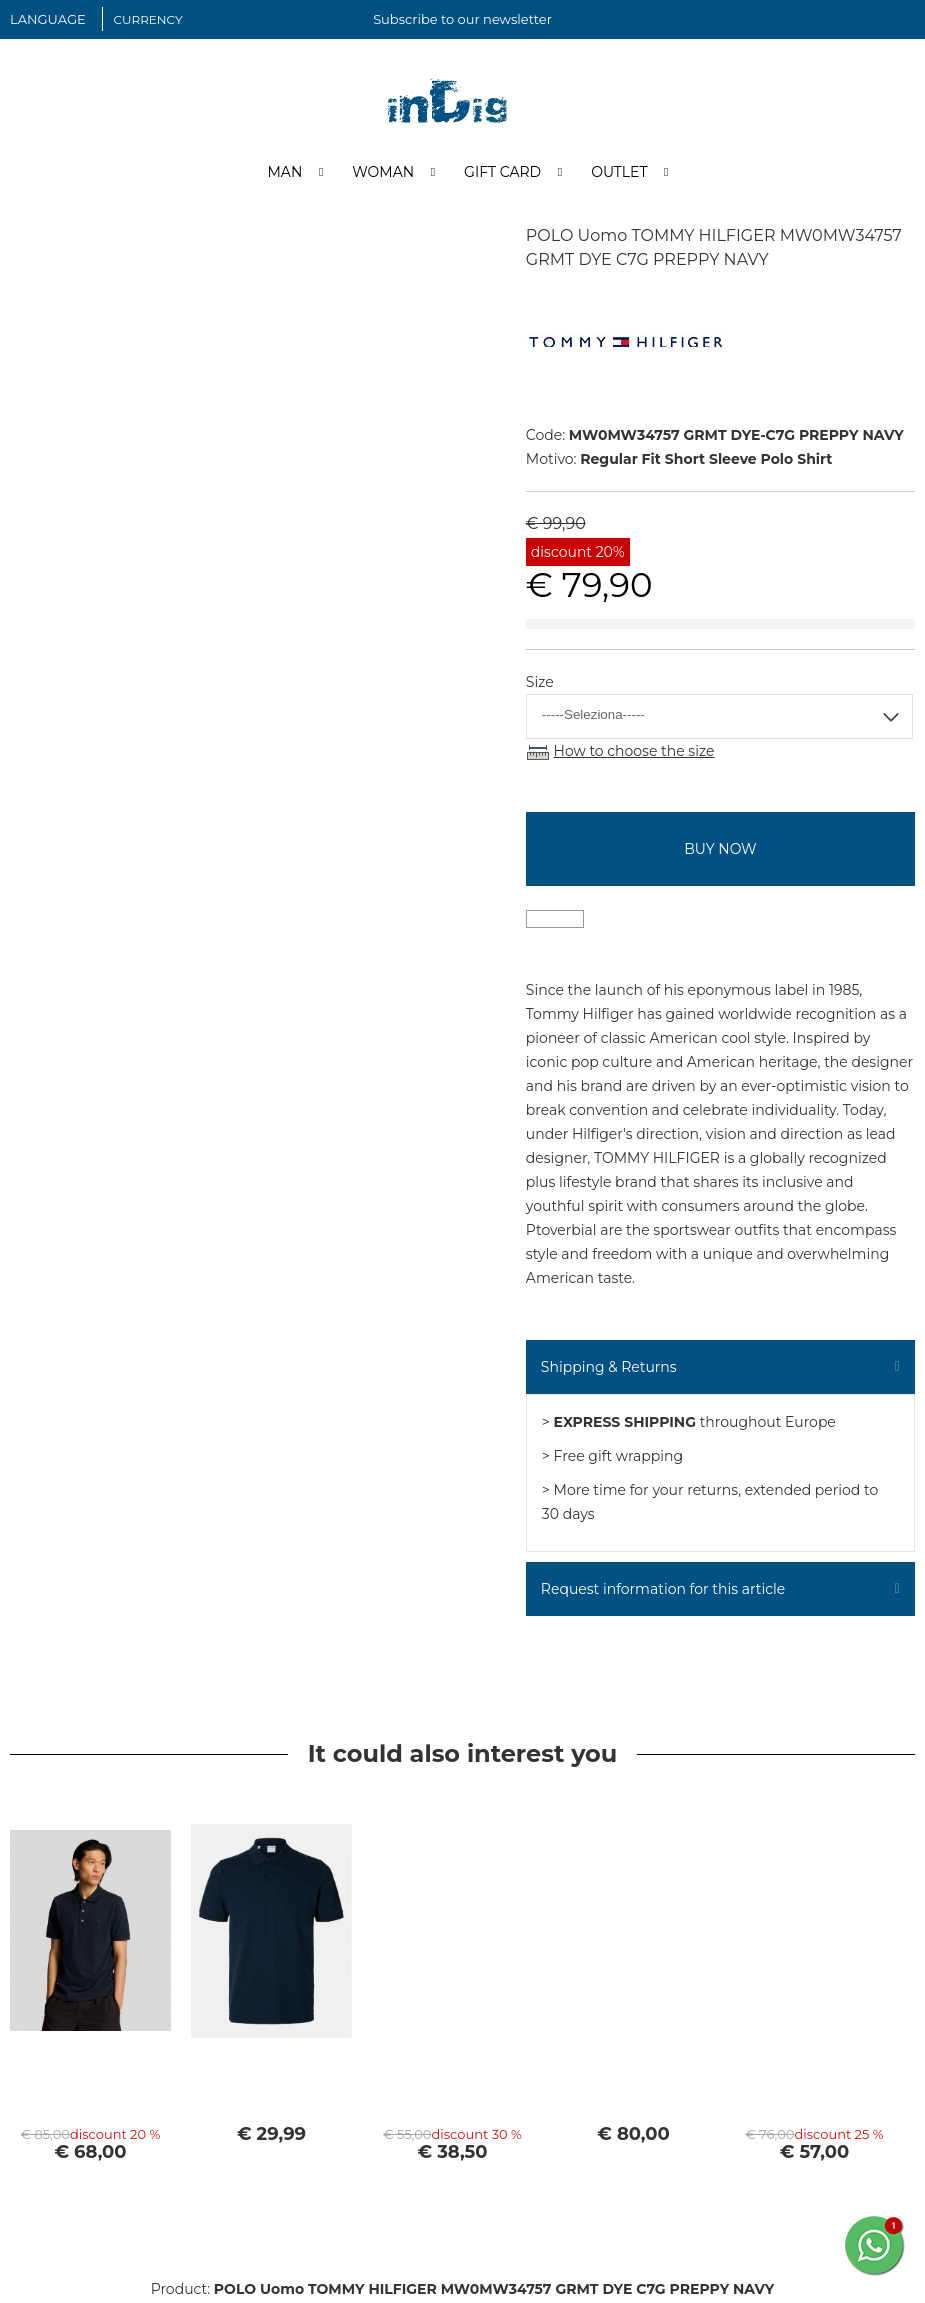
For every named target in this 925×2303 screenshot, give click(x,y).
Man (284, 173)
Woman (383, 173)
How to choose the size (634, 752)
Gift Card (502, 173)
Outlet (619, 173)
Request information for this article (663, 1590)
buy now (720, 850)
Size (540, 683)
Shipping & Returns (609, 1368)
